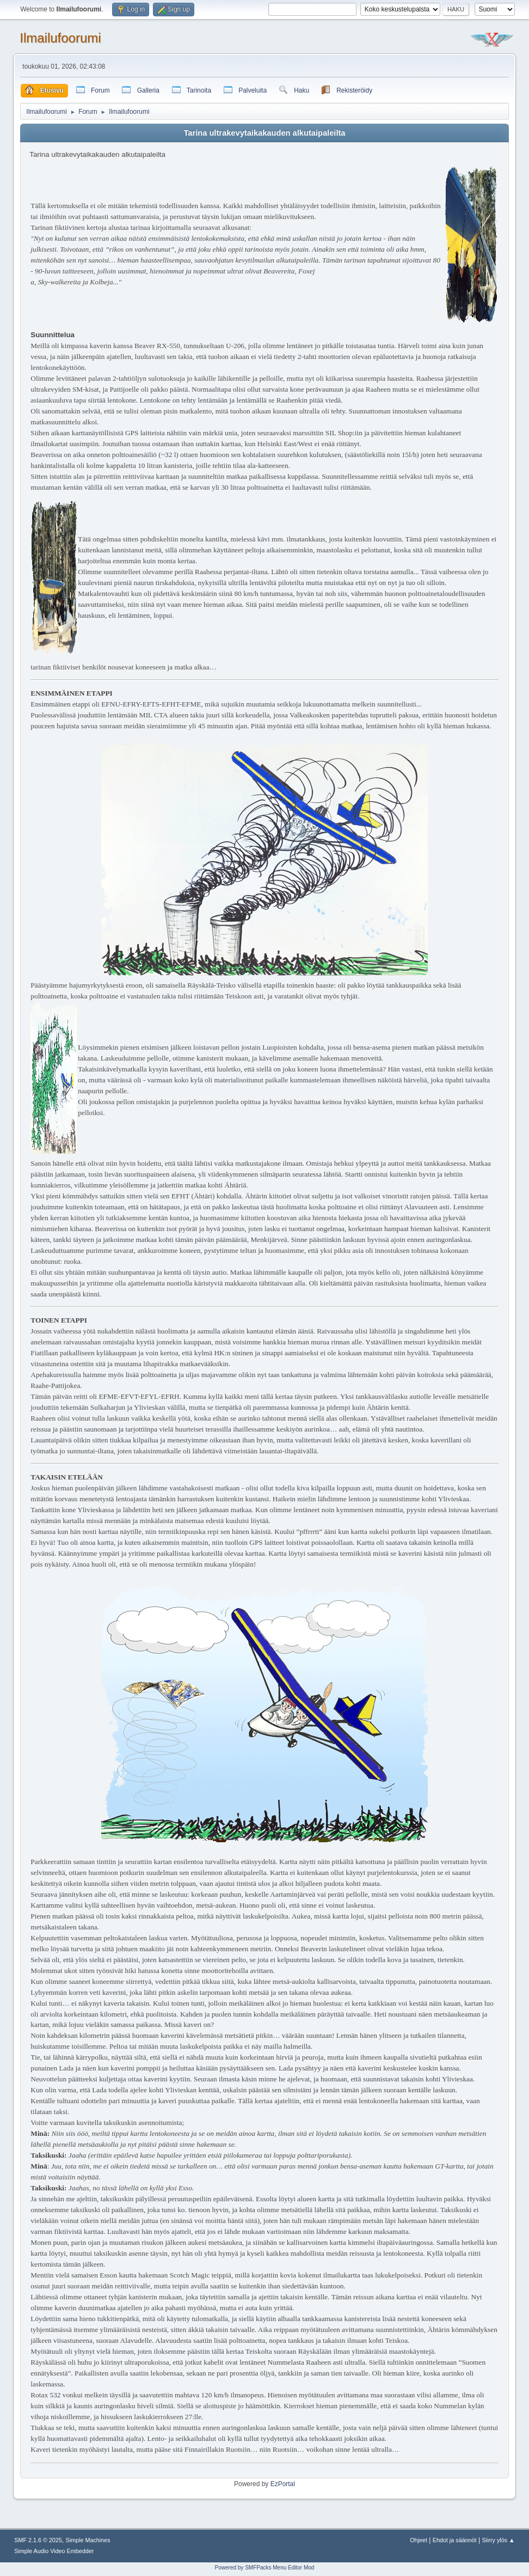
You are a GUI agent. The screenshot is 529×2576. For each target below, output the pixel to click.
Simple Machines (88, 2540)
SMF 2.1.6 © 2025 (38, 2540)
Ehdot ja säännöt (455, 2540)
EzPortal (282, 2484)
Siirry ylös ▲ (498, 2540)
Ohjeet (418, 2540)
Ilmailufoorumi (60, 38)
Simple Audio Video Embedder (54, 2551)
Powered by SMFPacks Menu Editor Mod (265, 2568)
